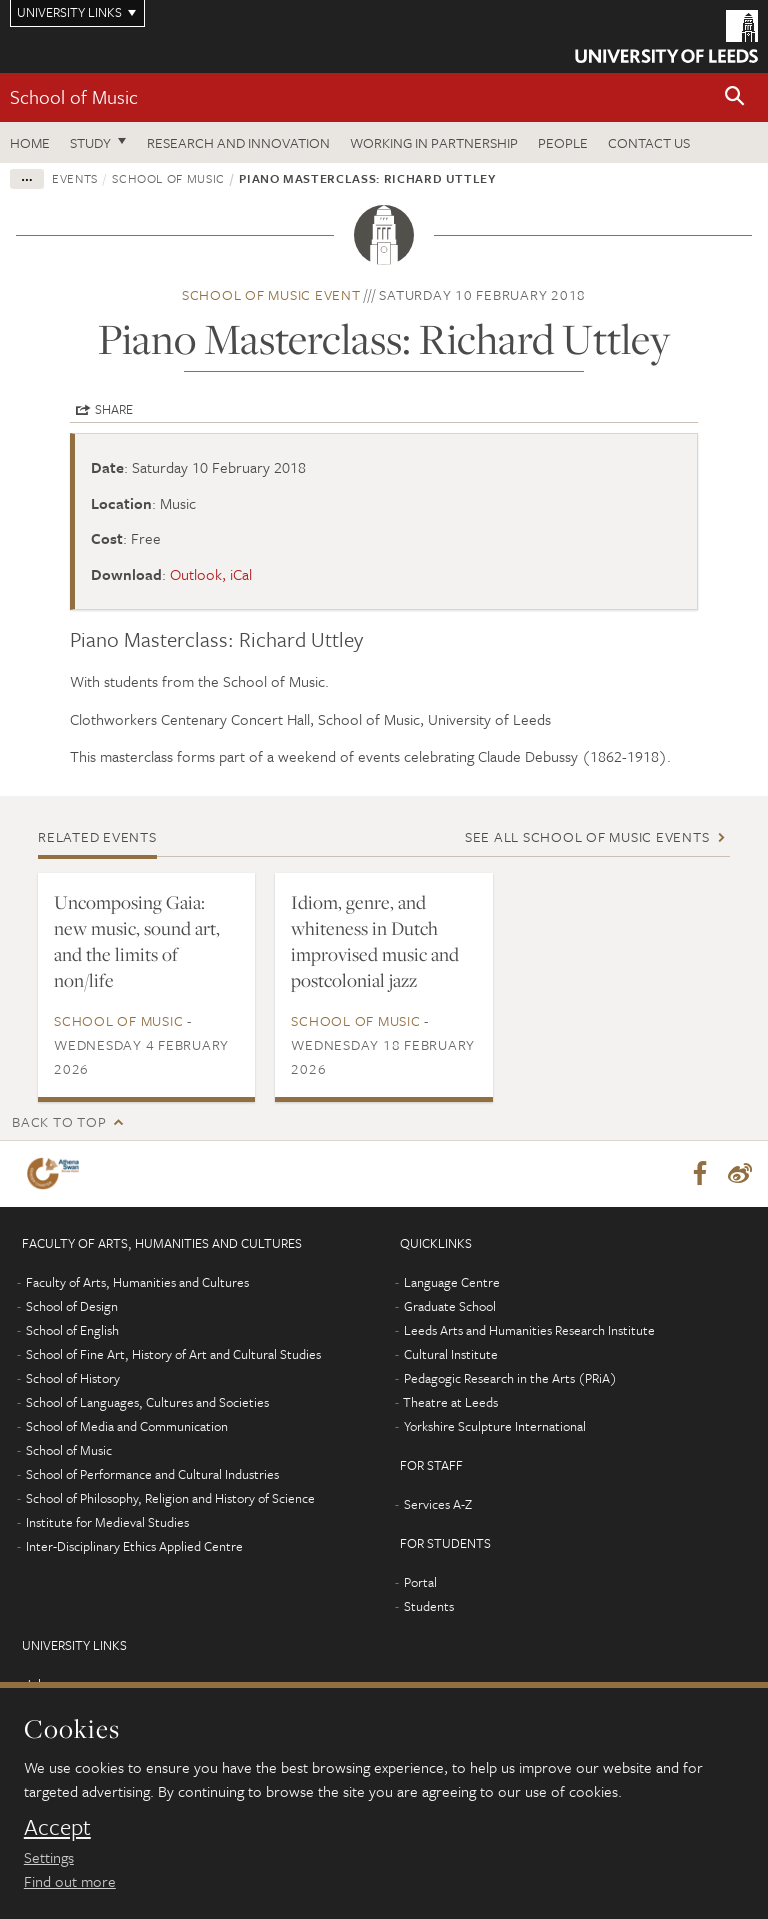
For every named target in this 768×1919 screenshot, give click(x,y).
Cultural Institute (451, 1354)
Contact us (649, 142)
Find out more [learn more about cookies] (70, 1881)
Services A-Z (438, 1504)
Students (429, 1606)
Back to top (59, 1121)
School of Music (74, 96)
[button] (735, 97)
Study (90, 142)
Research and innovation (238, 142)
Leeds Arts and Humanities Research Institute (529, 1330)
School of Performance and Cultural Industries (152, 1474)
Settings (49, 1857)
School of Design (72, 1306)
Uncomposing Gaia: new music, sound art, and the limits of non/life (137, 941)
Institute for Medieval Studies (107, 1522)
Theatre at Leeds (450, 1402)
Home (30, 142)
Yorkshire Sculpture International (495, 1426)
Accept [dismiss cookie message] (57, 1827)
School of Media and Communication (127, 1426)
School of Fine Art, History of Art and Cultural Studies (173, 1354)
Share (114, 409)
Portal (420, 1582)
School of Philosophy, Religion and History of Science (170, 1498)
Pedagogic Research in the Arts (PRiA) (510, 1378)
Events (75, 178)
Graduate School (450, 1306)
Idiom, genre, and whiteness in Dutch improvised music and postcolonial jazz (375, 941)
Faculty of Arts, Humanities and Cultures (137, 1282)
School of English (72, 1330)
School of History (73, 1378)
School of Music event (271, 294)
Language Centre (452, 1282)
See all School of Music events (587, 836)
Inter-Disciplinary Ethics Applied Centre (134, 1546)
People (563, 142)
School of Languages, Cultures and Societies (147, 1402)
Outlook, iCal (211, 574)
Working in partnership (434, 142)
